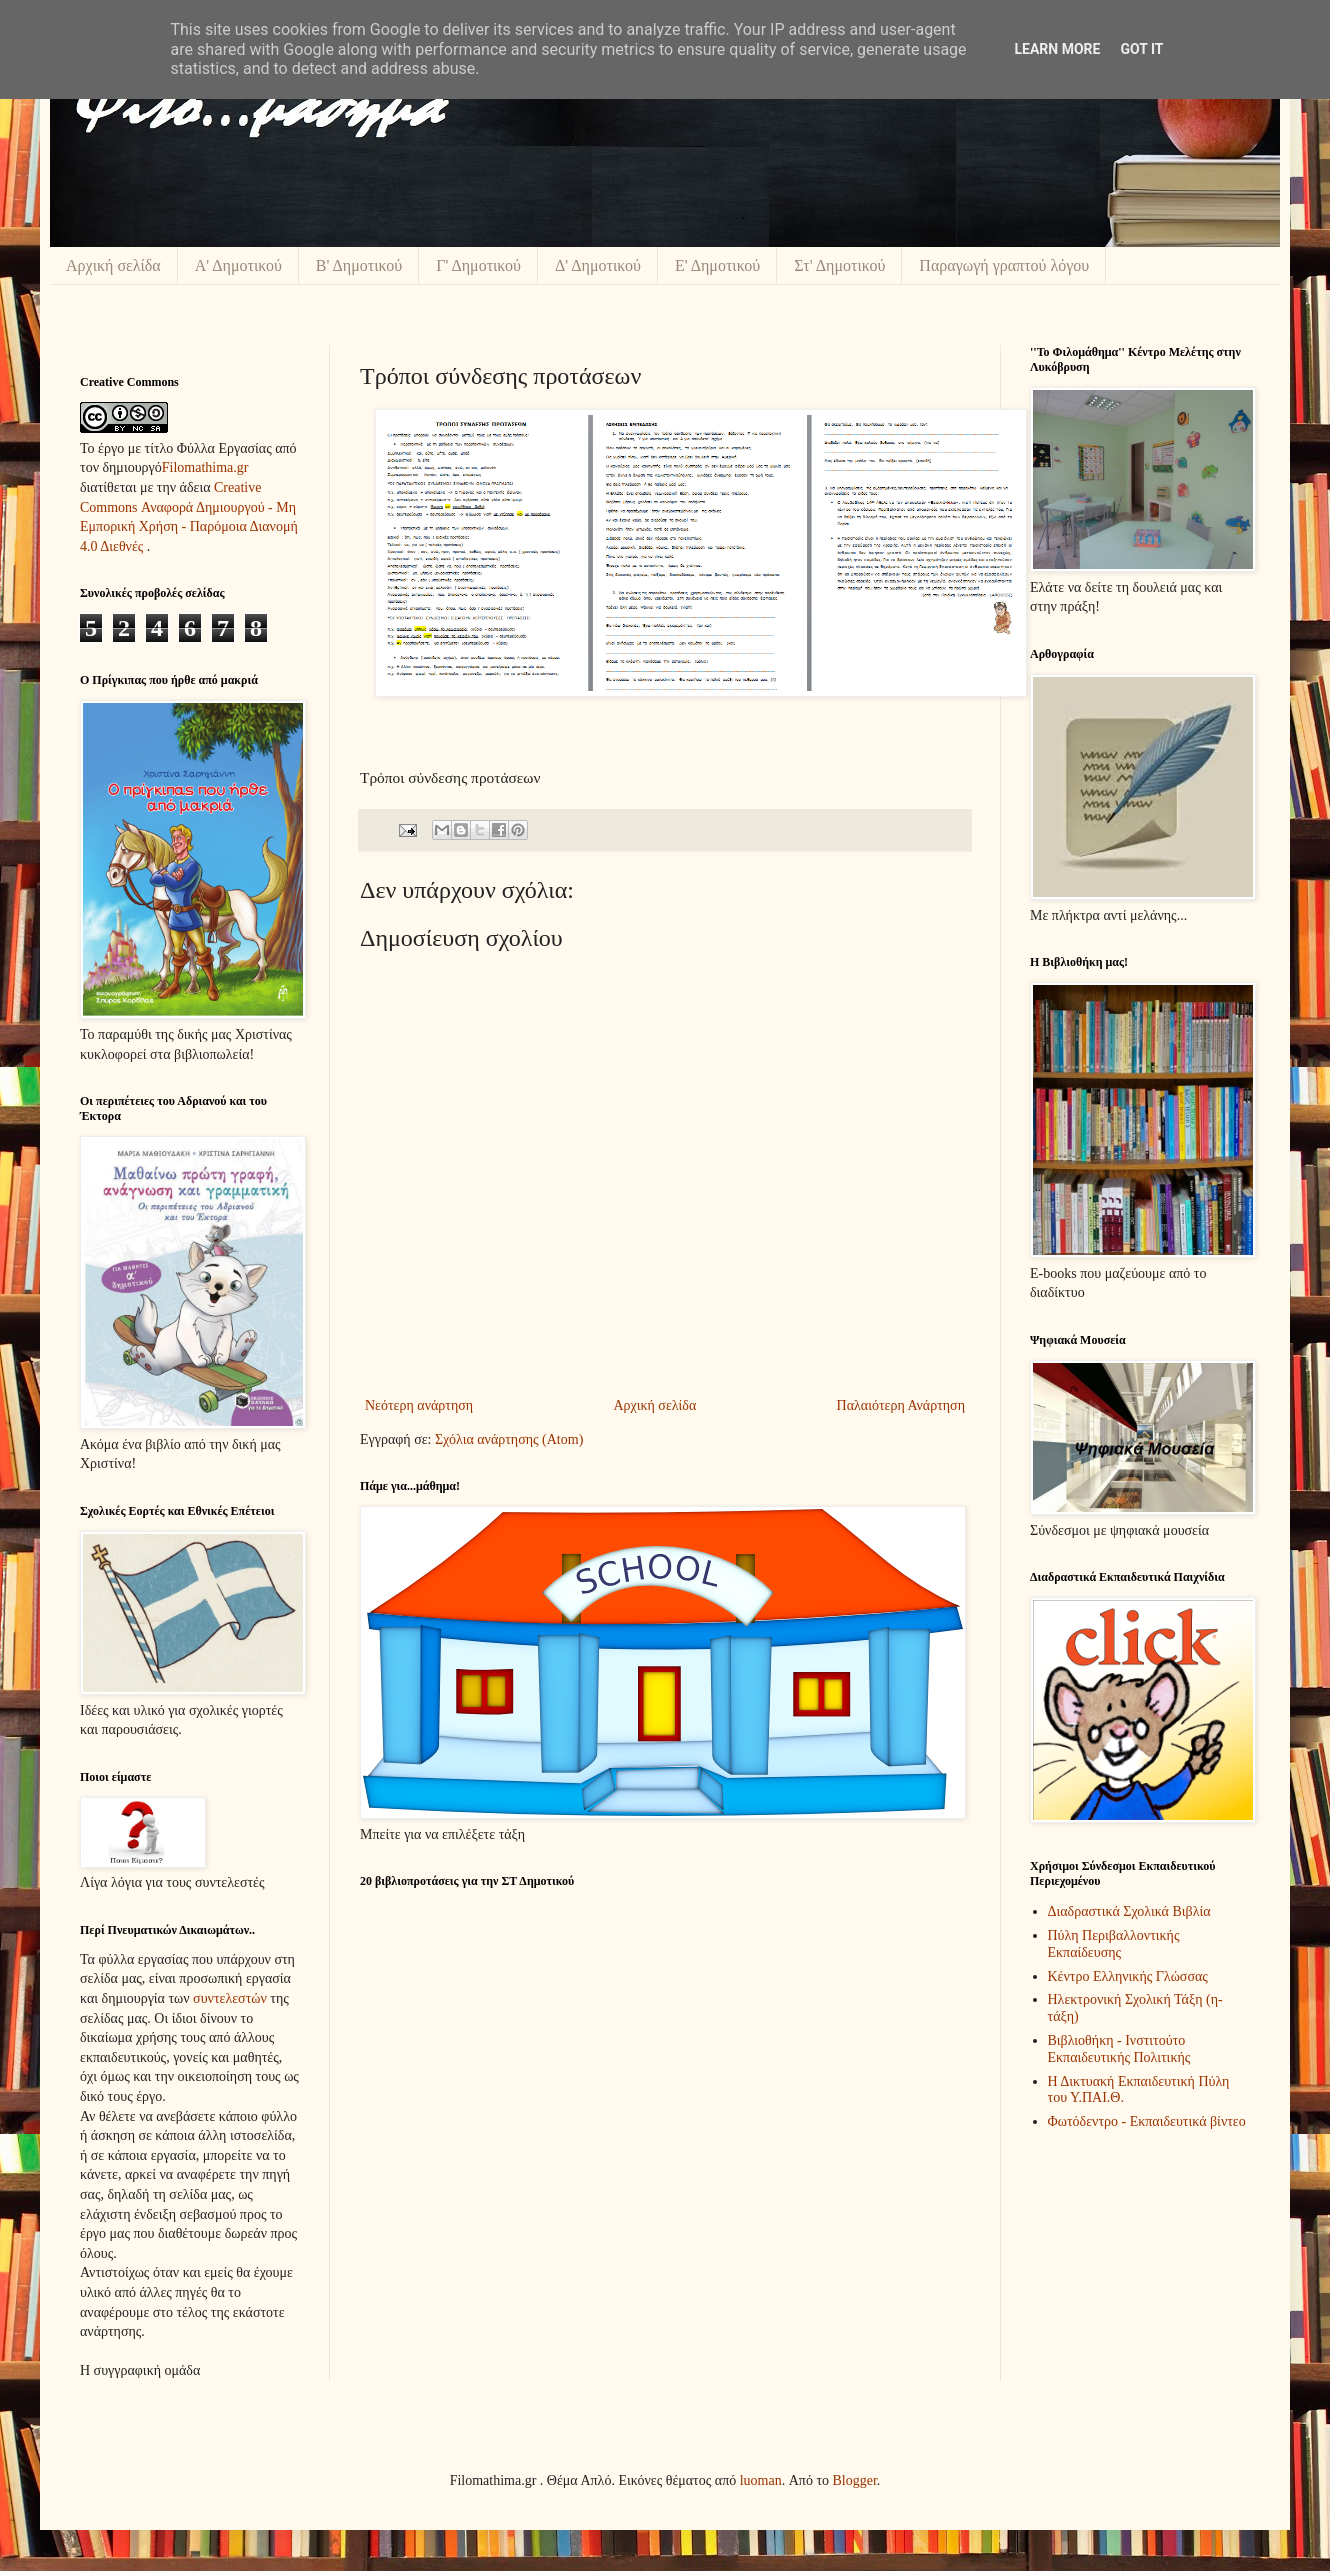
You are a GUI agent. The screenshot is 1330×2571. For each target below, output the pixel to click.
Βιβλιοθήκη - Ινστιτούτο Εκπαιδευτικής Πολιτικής (1119, 2049)
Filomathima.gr (205, 467)
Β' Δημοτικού (359, 265)
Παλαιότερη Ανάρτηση (901, 1405)
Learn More (1057, 49)
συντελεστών (230, 1998)
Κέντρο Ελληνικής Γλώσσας (1128, 1976)
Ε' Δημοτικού (717, 265)
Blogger (855, 2480)
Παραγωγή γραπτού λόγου (1004, 265)
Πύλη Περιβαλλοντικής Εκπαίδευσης (1114, 1944)
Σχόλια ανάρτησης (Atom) (509, 1439)
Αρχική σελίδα (113, 265)
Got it (1141, 49)
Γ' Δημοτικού (478, 265)
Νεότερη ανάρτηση (419, 1405)
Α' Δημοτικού (238, 265)
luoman (761, 2480)
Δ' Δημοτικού (598, 265)
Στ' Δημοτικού (839, 265)
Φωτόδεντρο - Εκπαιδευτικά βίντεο (1147, 2121)
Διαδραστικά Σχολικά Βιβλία (1129, 1911)
